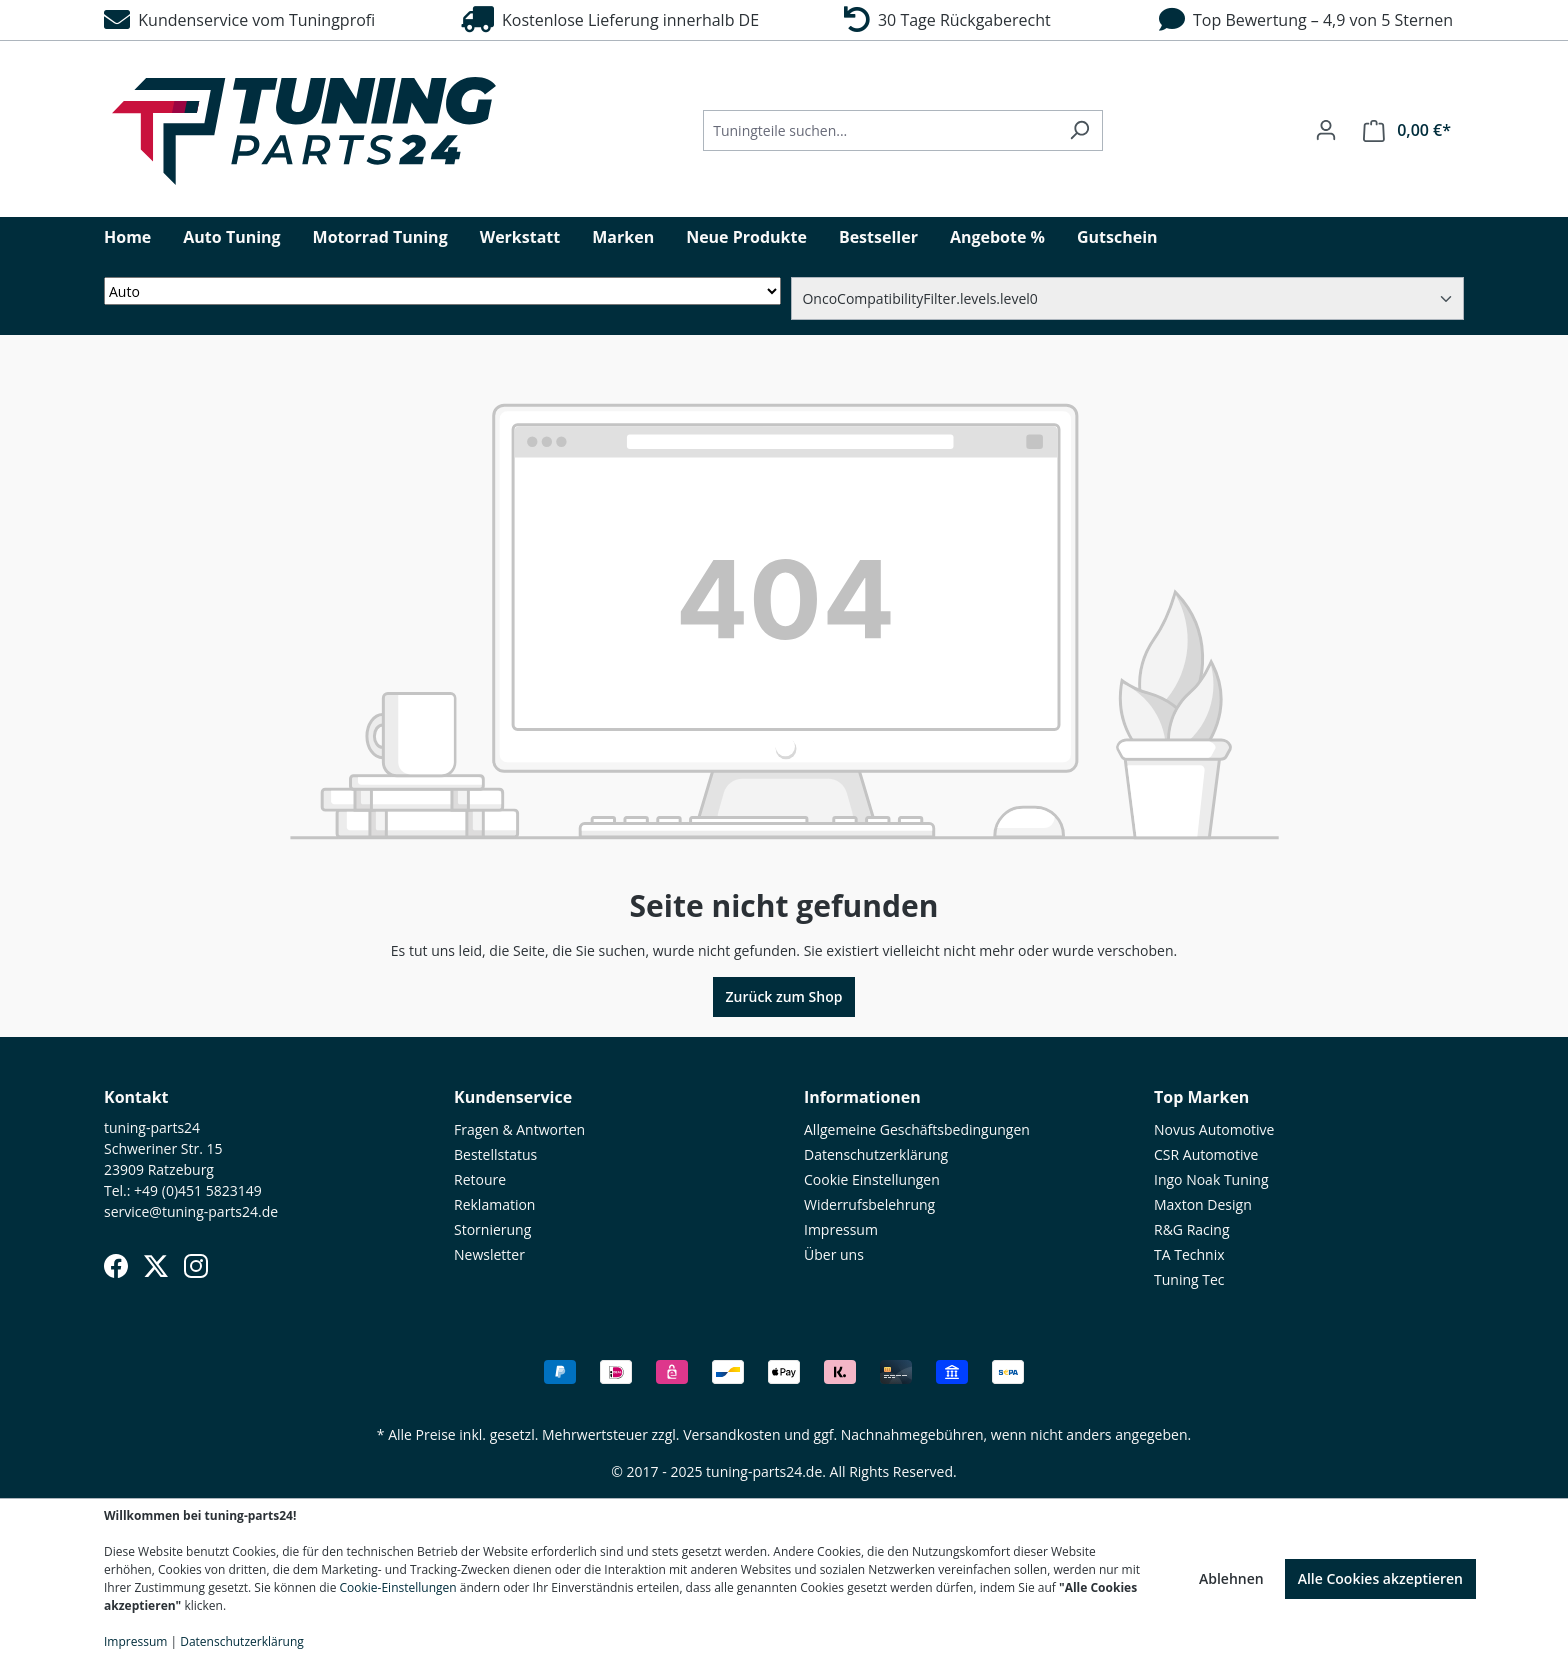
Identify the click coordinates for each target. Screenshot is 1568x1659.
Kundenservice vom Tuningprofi (239, 20)
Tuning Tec (1189, 1279)
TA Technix (1189, 1254)
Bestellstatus (495, 1154)
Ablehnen (1231, 1578)
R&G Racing (1192, 1229)
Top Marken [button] (1201, 1097)
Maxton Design (1203, 1204)
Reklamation (494, 1204)
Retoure (480, 1179)
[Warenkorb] (1407, 130)
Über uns (834, 1254)
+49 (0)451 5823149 (198, 1190)
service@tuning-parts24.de (191, 1211)
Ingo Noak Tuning (1211, 1179)
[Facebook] (116, 1266)
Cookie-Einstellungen (398, 1587)
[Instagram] (196, 1266)
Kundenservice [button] (513, 1097)
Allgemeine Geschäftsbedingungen (917, 1129)
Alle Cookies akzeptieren (1380, 1578)
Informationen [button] (862, 1097)
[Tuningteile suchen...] (880, 130)
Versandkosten (731, 1434)
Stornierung (492, 1229)
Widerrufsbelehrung (869, 1204)
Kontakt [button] (136, 1097)
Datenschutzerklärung (876, 1154)
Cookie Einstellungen (872, 1179)
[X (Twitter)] (156, 1266)
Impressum (841, 1229)
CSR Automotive (1206, 1154)
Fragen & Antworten (519, 1129)
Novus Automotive (1214, 1129)
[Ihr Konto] (1326, 130)
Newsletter (489, 1254)
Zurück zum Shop (784, 996)
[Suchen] (1079, 130)
